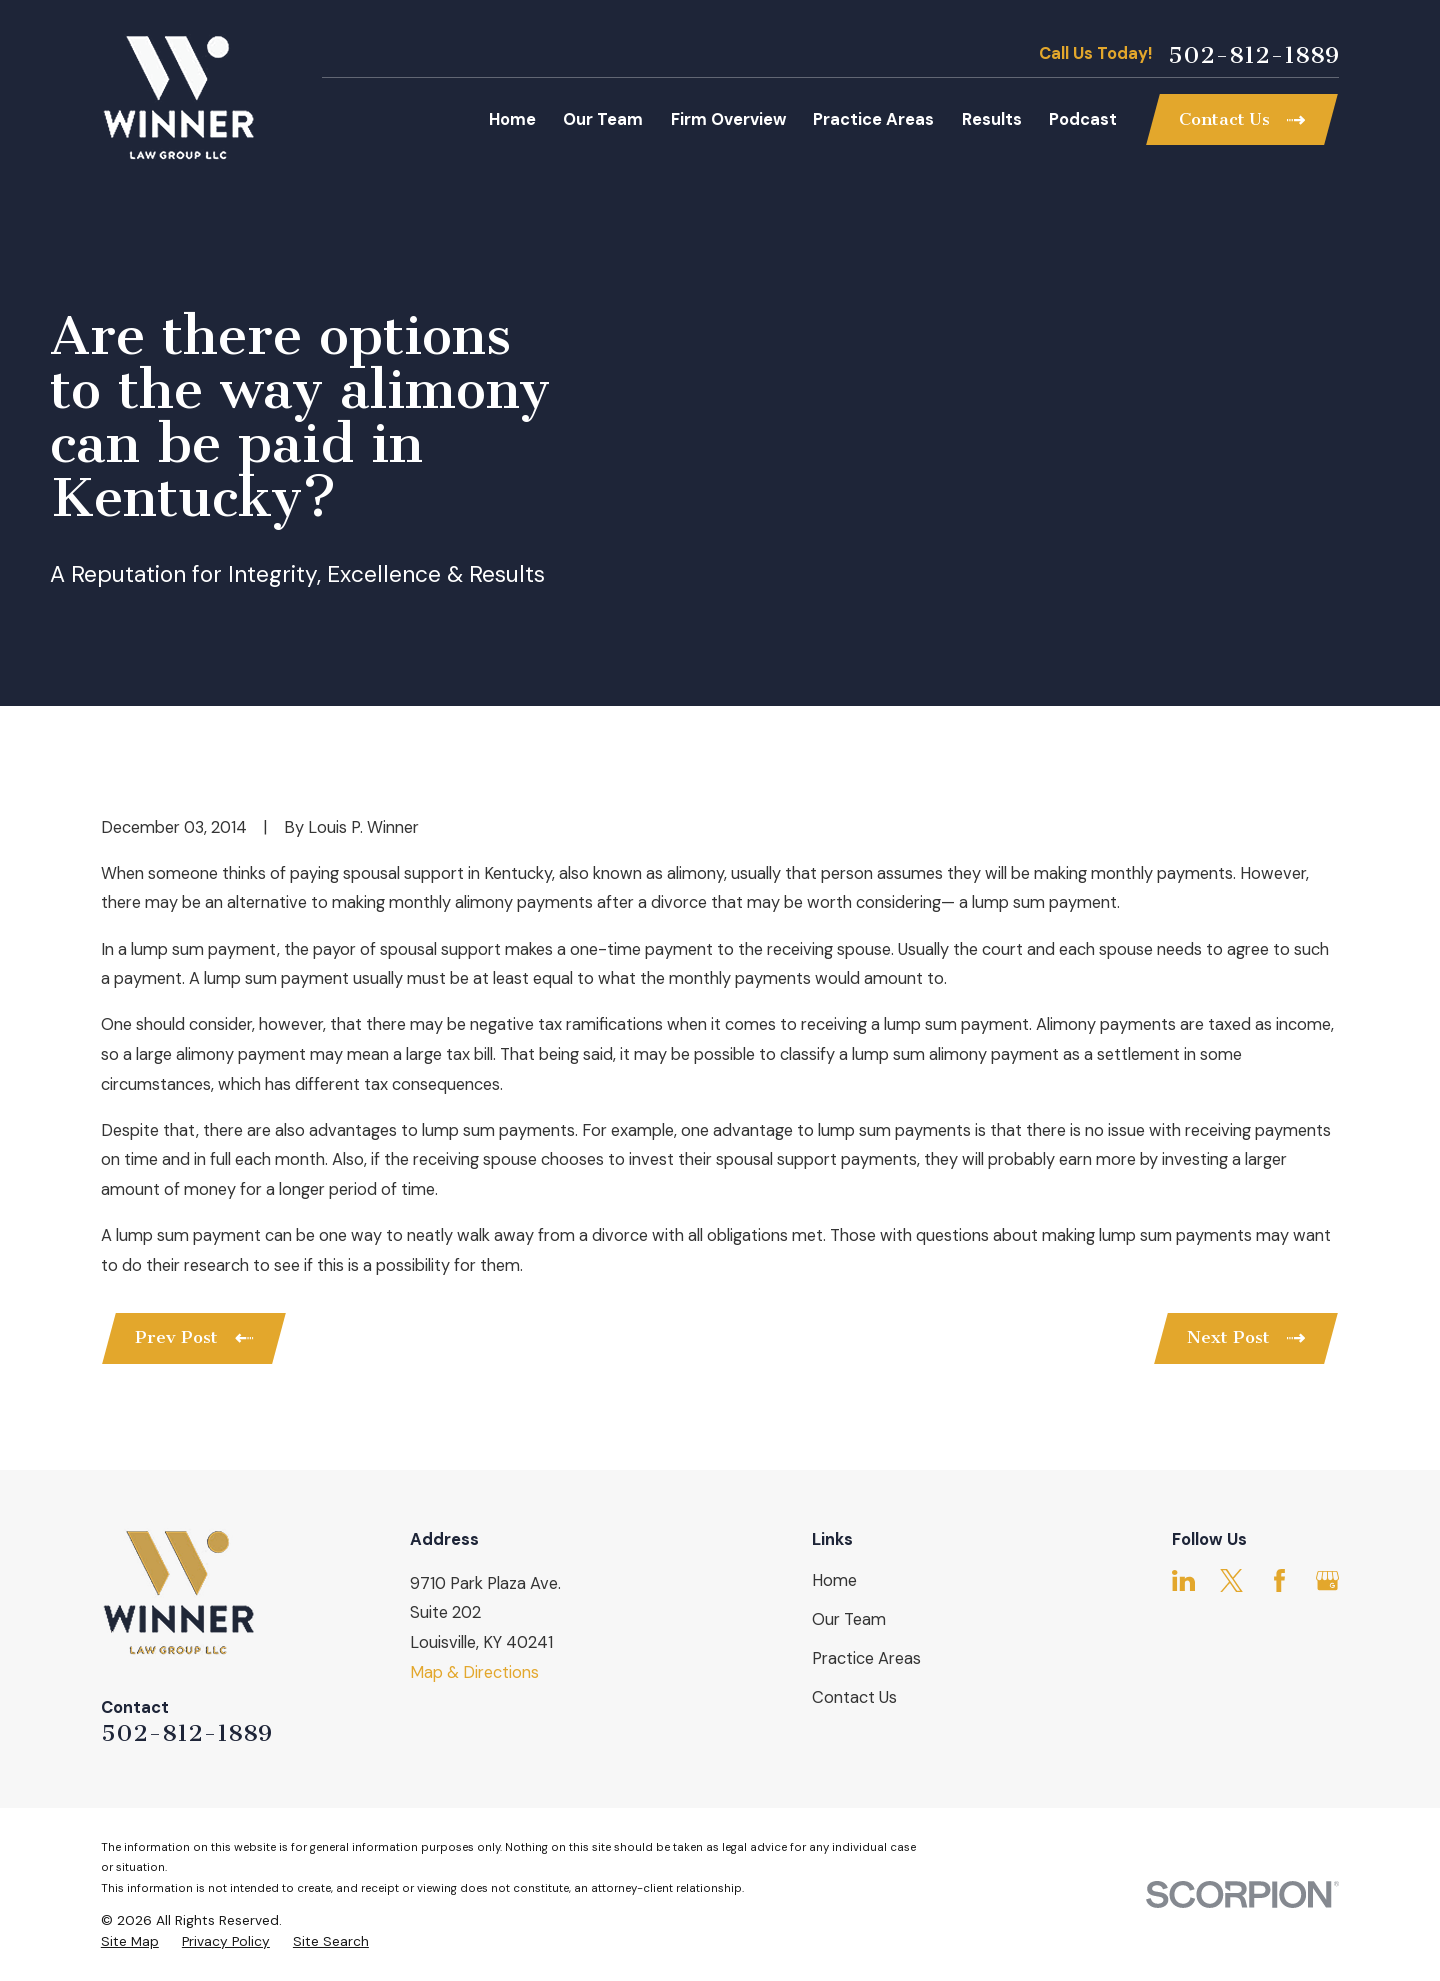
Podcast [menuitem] (1083, 119)
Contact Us (854, 1697)
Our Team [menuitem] (603, 119)
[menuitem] (130, 1941)
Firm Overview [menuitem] (728, 119)
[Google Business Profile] (1327, 1580)
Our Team (849, 1619)
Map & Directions (474, 1672)
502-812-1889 (1253, 55)
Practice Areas (866, 1658)
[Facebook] (1279, 1580)
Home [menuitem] (512, 119)
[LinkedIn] (1183, 1580)
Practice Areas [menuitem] (873, 119)
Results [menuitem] (992, 119)
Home (834, 1580)
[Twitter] (1231, 1580)
